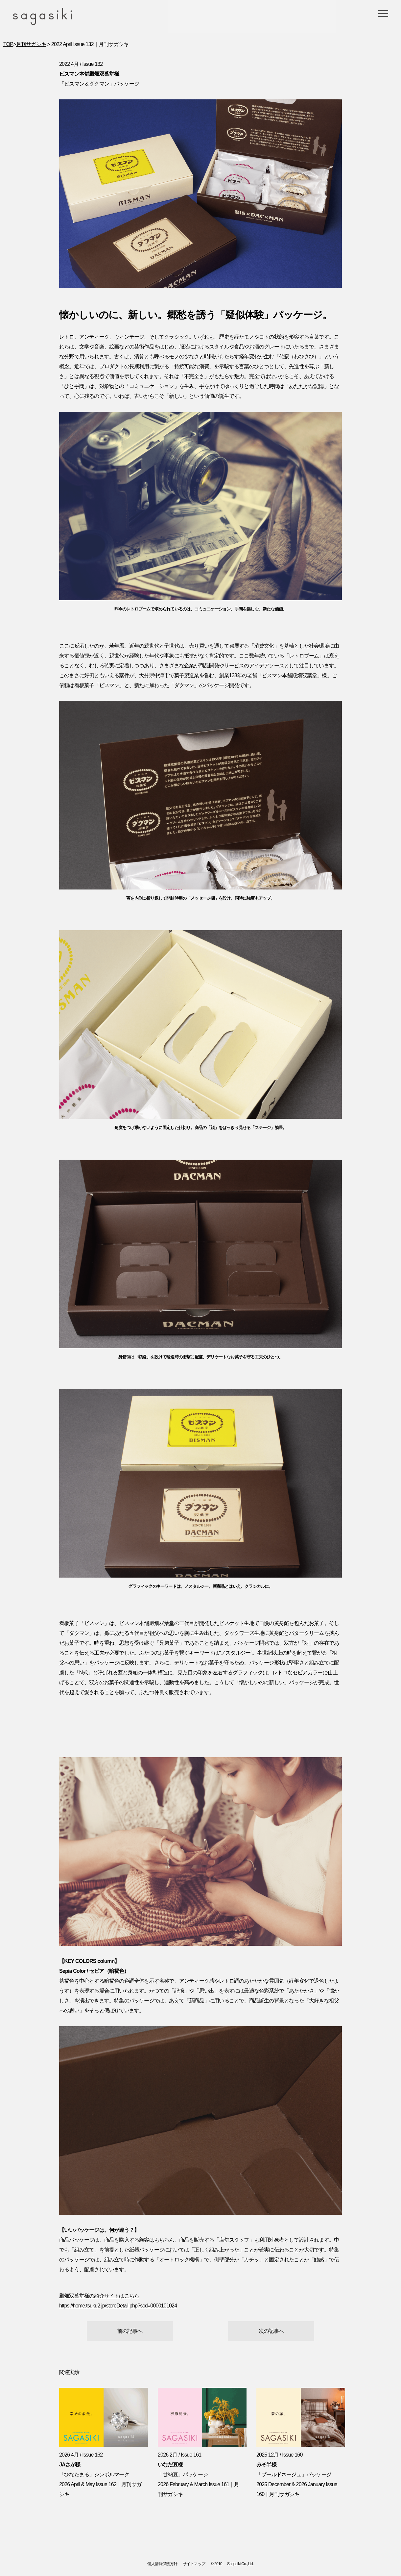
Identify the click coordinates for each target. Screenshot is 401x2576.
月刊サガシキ (31, 44)
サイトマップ (194, 2564)
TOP (8, 44)
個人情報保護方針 (162, 2564)
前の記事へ (129, 2331)
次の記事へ (271, 2331)
